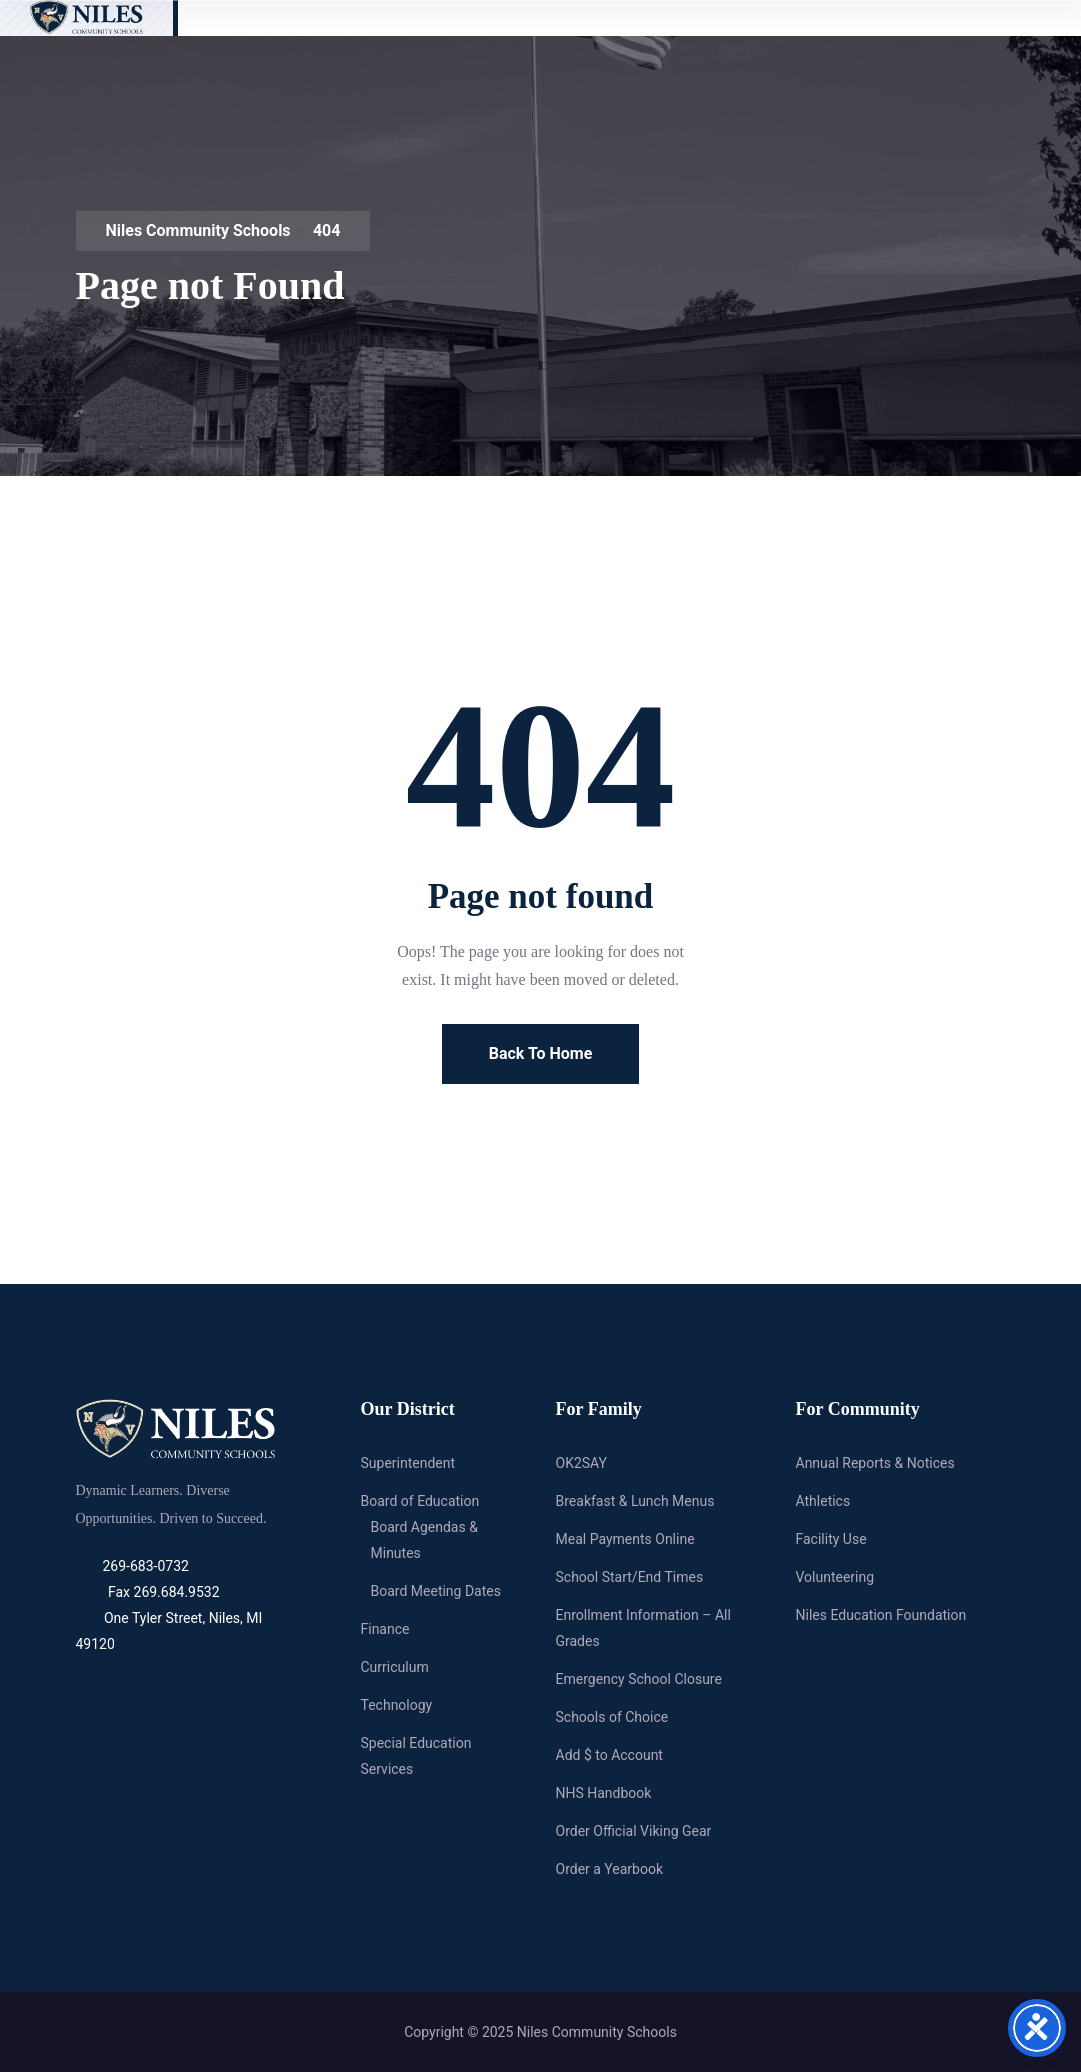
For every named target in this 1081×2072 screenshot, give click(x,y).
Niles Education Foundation (881, 1615)
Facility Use (831, 1539)
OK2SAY (582, 1463)
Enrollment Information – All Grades (643, 1628)
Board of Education (420, 1501)
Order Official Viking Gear (634, 1831)
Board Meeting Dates (436, 1591)
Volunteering (835, 1577)
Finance (385, 1629)
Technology (397, 1705)
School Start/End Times (630, 1577)
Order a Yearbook (610, 1869)
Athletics (823, 1501)
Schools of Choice (612, 1717)
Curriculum (395, 1667)
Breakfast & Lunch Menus (635, 1501)
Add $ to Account (609, 1755)
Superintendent (408, 1463)
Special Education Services (416, 1756)
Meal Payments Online (625, 1539)
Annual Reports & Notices (875, 1463)
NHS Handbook (604, 1793)
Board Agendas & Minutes (424, 1540)
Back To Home (541, 1053)
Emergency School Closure (639, 1679)
